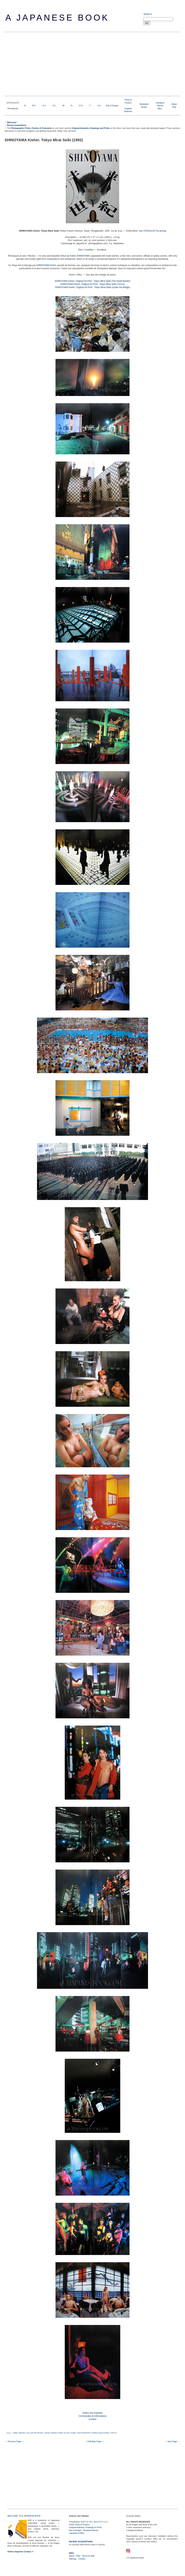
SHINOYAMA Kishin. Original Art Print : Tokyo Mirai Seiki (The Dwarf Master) (92, 281)
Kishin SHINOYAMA (80, 256)
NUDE (73, 2433)
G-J (44, 105)
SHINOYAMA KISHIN (100, 2433)
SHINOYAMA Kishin (46, 265)
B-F (34, 105)
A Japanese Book (57, 17)
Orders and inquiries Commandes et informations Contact (92, 2416)
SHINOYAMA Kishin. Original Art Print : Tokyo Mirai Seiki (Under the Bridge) (92, 287)
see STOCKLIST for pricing (152, 231)
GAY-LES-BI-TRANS (34, 2433)
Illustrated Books (90, 2530)
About (174, 104)
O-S (81, 105)
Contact (81, 2559)
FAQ (174, 107)
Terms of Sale (88, 2556)
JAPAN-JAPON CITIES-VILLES (57, 2433)
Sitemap (72, 2559)
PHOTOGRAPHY (84, 2433)
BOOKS (22, 2433)
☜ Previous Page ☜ (15, 2441)
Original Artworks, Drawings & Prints (85, 2527)
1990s (15, 2433)
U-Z (99, 105)
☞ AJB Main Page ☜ (94, 2441)
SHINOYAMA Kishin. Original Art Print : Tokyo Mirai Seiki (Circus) (92, 284)
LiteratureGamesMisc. (160, 106)
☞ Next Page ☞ (172, 2441)
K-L (54, 105)
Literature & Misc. (77, 2533)
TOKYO (113, 2433)
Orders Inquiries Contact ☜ (20, 2551)
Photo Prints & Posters (79, 2524)
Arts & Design (112, 105)
